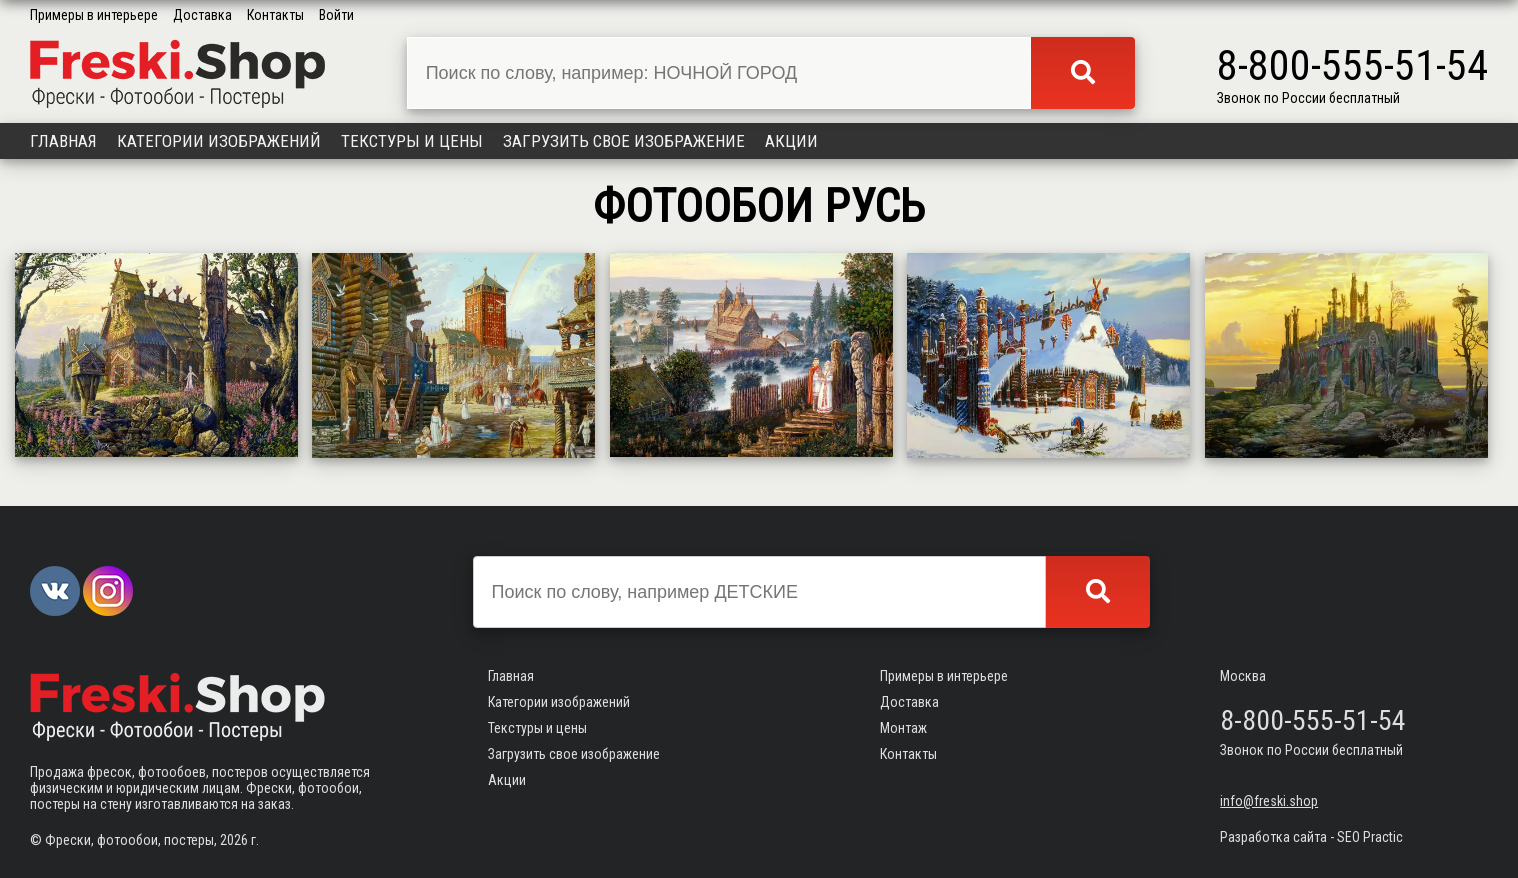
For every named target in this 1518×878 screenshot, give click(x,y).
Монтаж (903, 728)
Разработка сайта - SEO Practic (1311, 837)
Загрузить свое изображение (624, 141)
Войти (336, 15)
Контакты (275, 15)
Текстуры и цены (412, 141)
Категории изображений (219, 141)
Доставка (202, 15)
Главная (63, 141)
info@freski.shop (1269, 801)
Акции (791, 141)
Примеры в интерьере (94, 15)
